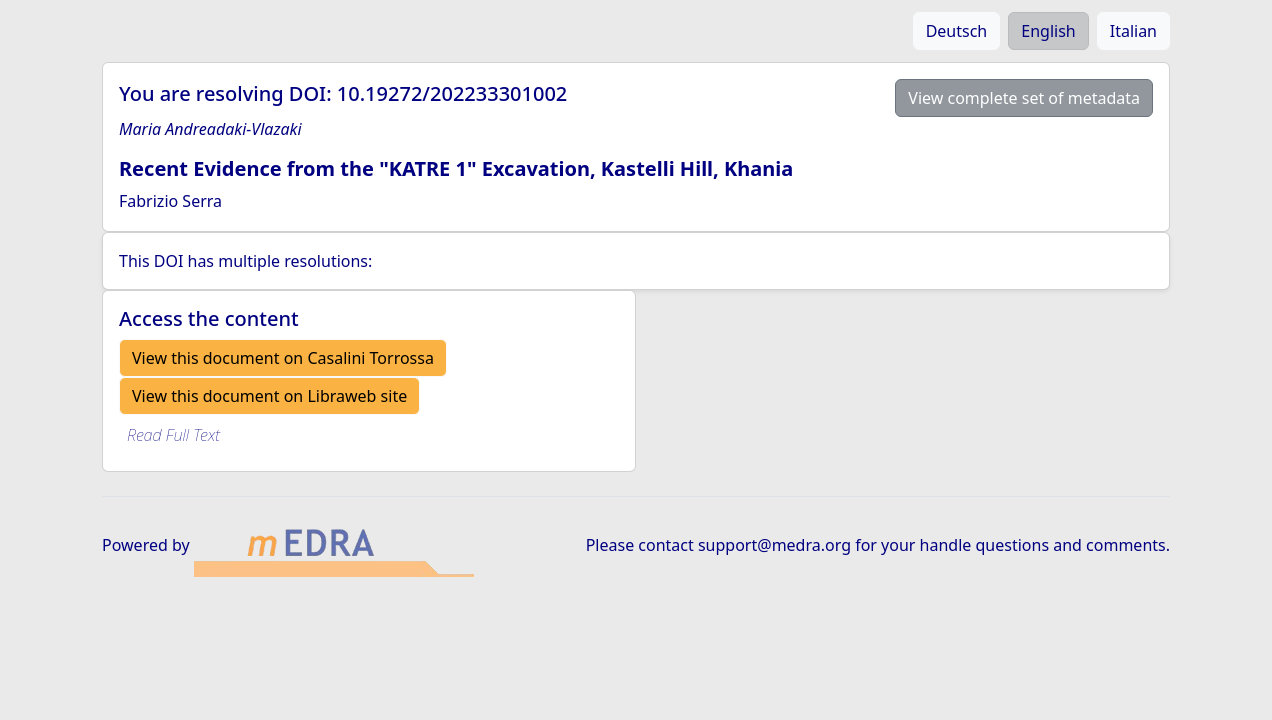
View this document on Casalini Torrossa (283, 358)
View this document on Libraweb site (269, 396)
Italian (1133, 31)
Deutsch (957, 31)
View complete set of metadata (1024, 98)
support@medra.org (774, 545)
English (1048, 31)
